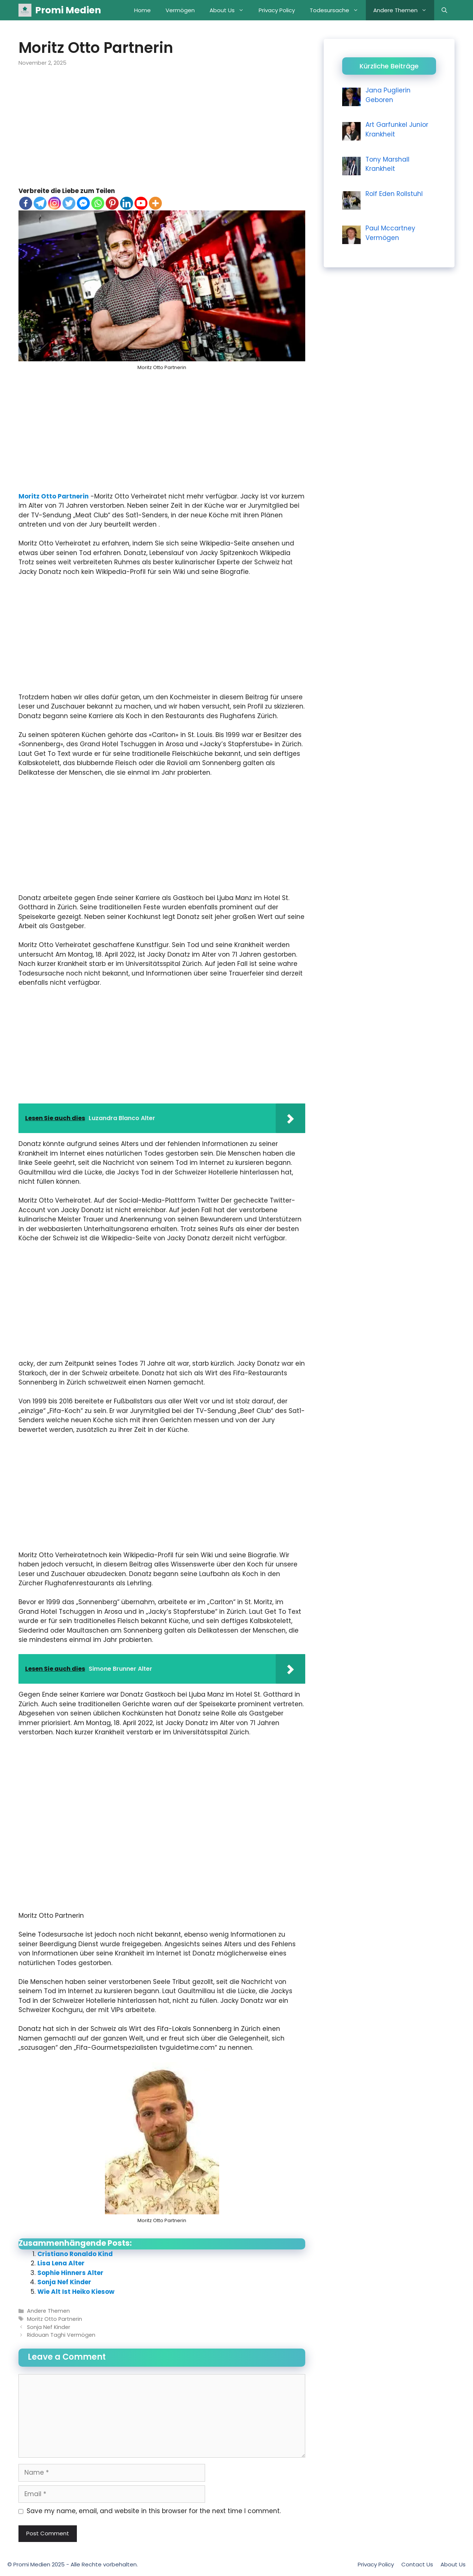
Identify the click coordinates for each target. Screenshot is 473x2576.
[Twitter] (68, 203)
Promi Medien (68, 10)
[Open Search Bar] (444, 10)
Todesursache (338, 10)
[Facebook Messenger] (83, 203)
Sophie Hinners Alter (70, 2272)
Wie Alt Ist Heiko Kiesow (76, 2291)
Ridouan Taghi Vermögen (61, 2335)
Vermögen (180, 10)
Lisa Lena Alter (61, 2263)
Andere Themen (403, 10)
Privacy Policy (277, 10)
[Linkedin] (126, 203)
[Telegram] (40, 203)
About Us (230, 10)
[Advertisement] (161, 131)
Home (142, 10)
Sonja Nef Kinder (64, 2282)
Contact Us (417, 2564)
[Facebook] (25, 203)
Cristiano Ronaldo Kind (75, 2253)
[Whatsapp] (97, 203)
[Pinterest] (112, 203)
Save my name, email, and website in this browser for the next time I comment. (154, 2510)
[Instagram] (54, 203)
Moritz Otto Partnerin (53, 496)
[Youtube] (141, 203)
